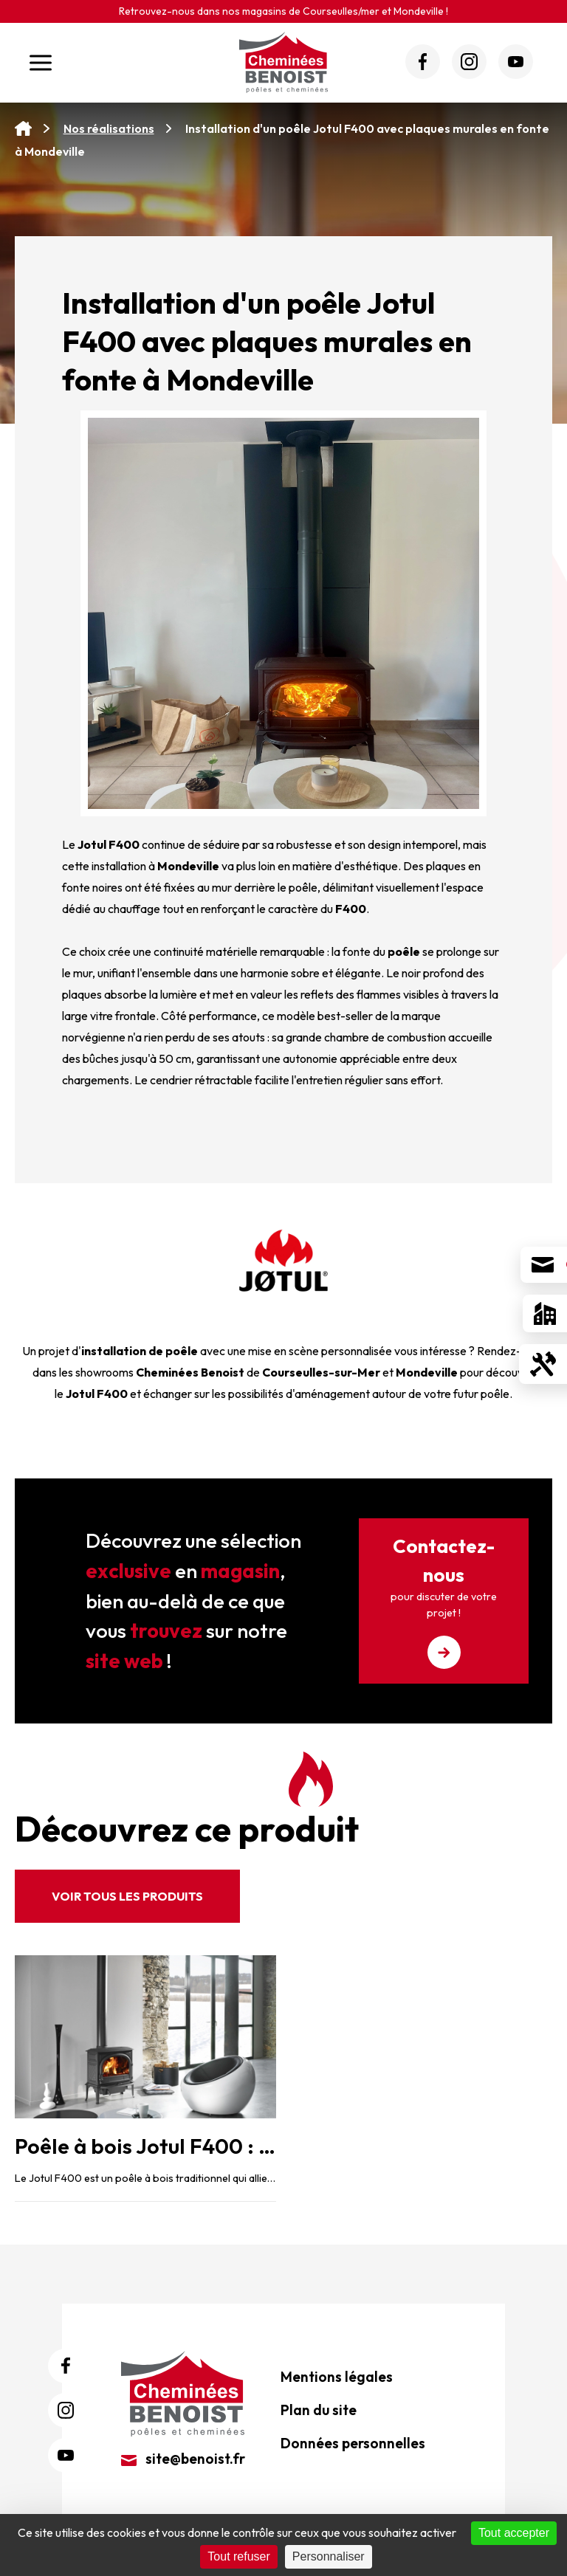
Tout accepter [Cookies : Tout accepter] (513, 2533)
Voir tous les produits (127, 1896)
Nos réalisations (108, 128)
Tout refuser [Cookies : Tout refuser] (238, 2556)
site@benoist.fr (183, 2458)
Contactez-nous (443, 1601)
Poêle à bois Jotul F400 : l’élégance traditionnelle (255, 2145)
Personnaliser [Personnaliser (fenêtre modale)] (328, 2556)
